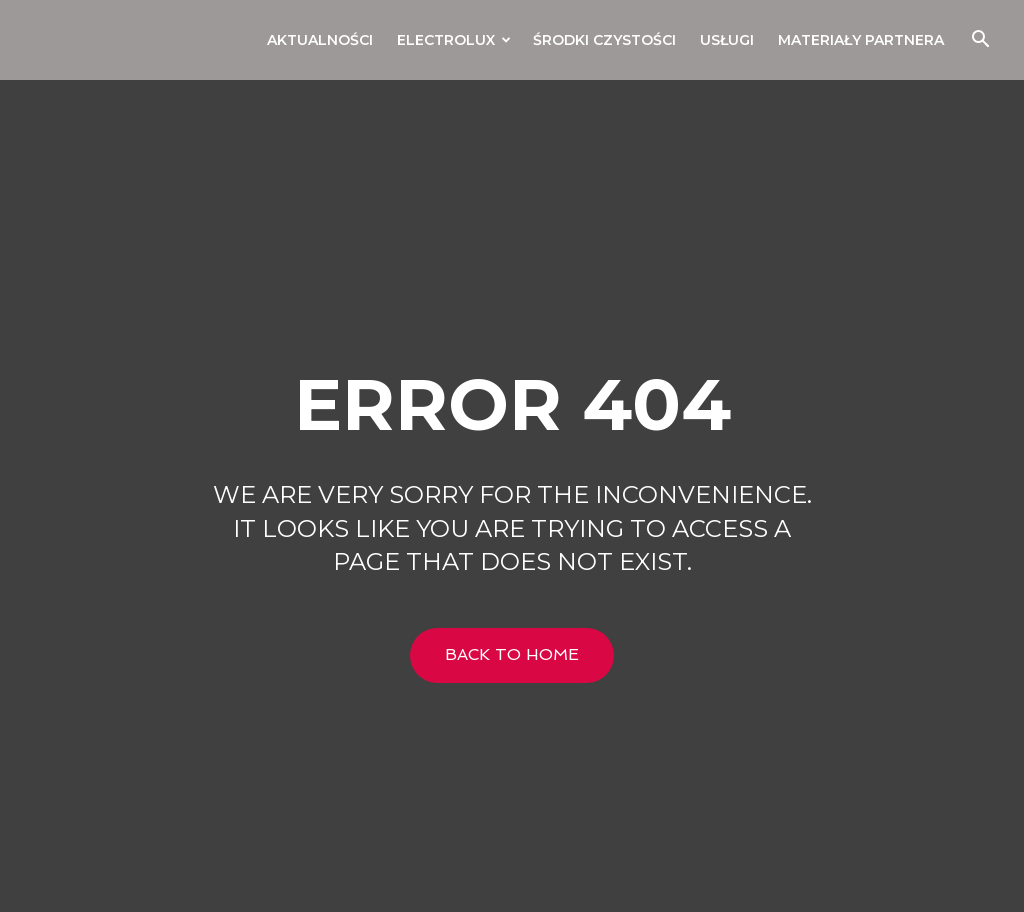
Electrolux (454, 40)
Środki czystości (604, 40)
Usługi (727, 40)
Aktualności (320, 40)
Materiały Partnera (861, 40)
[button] (980, 41)
